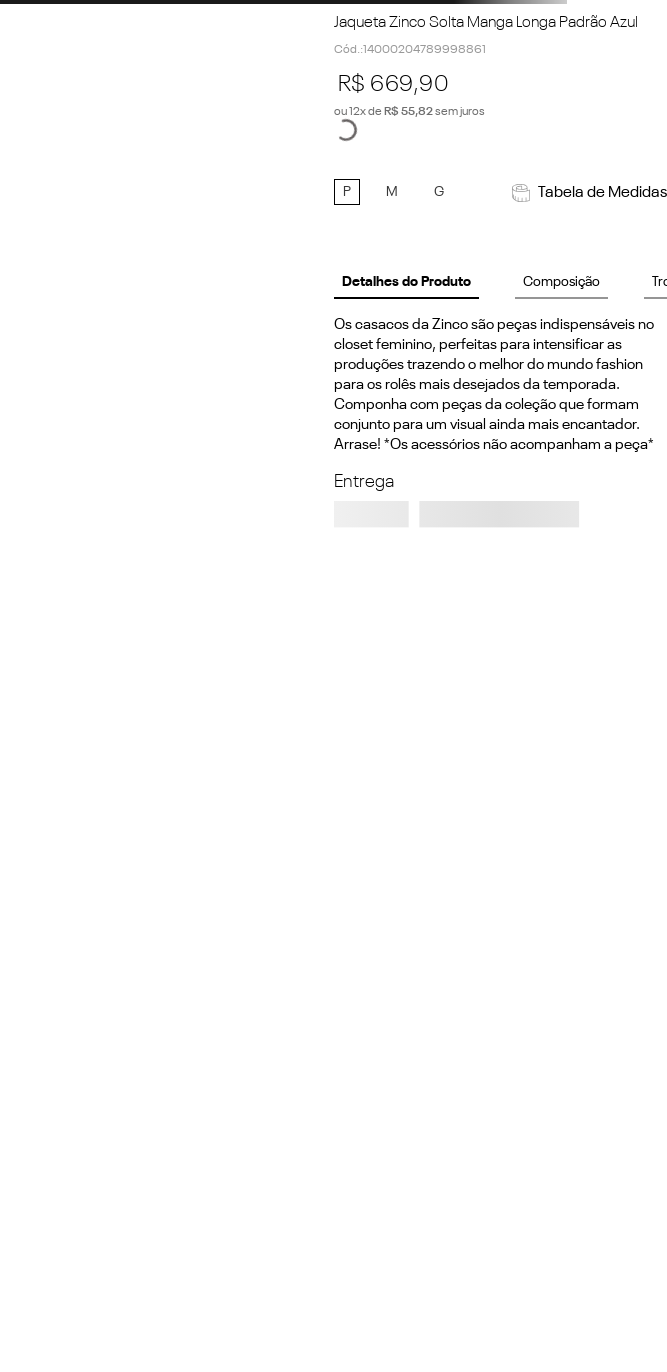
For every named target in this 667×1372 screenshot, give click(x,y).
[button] (347, 192)
